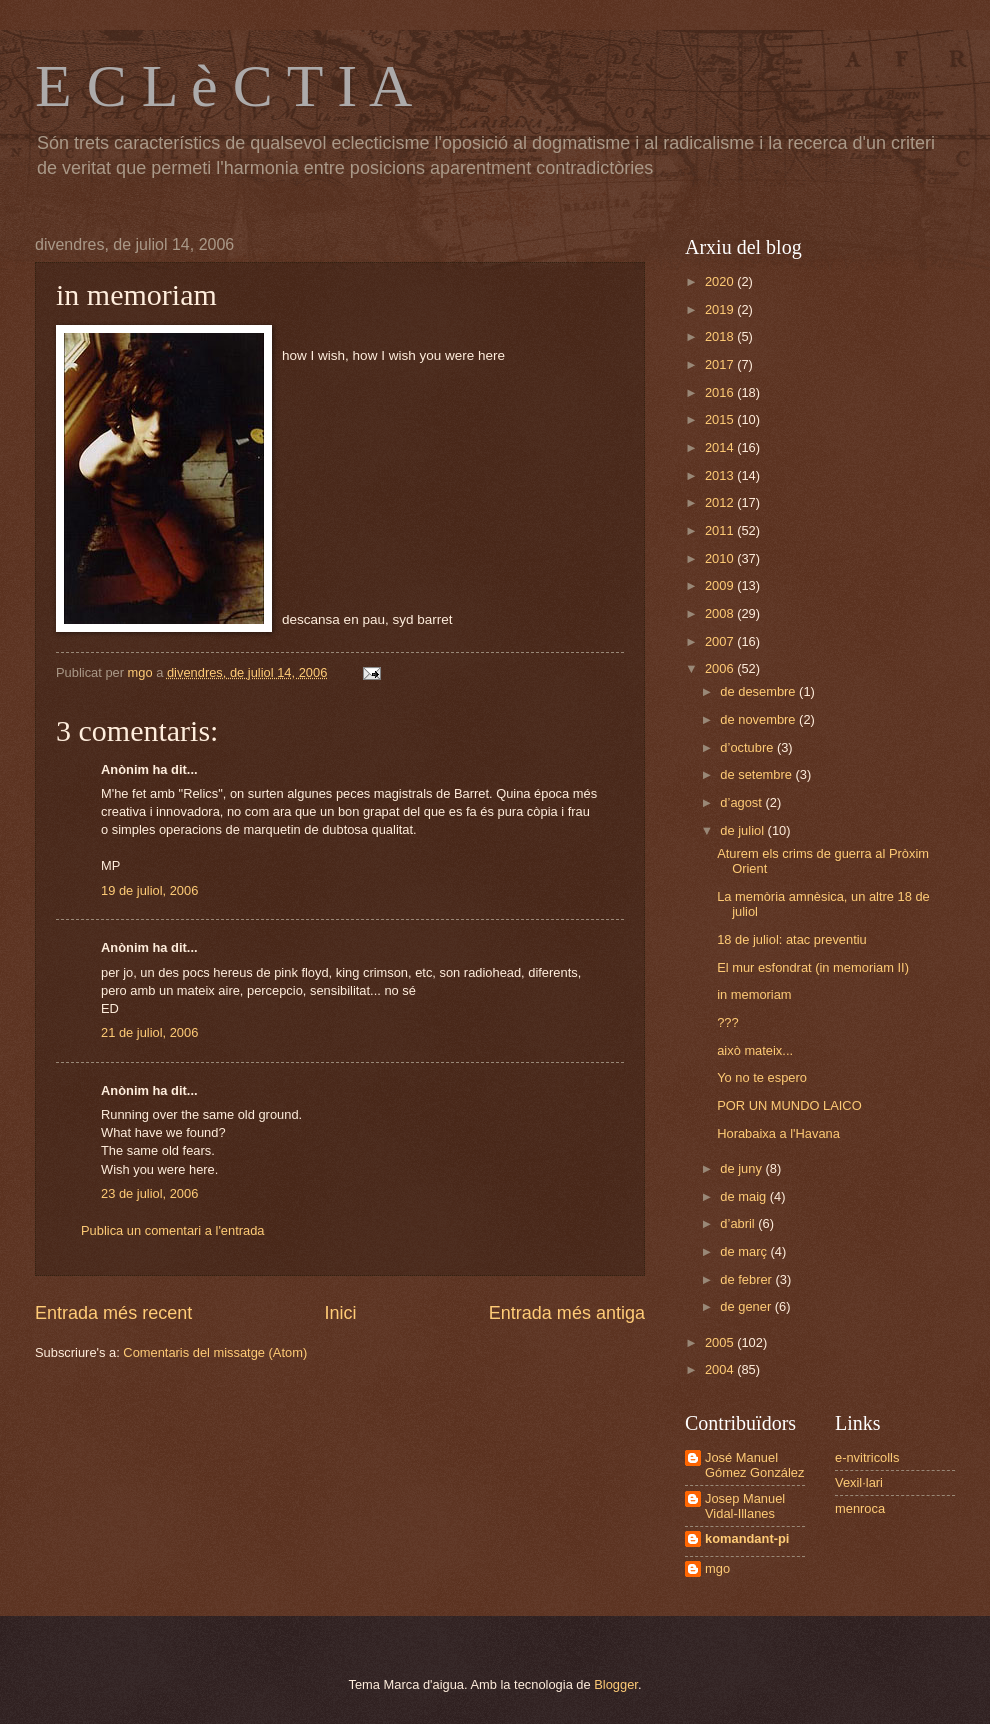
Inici (340, 1313)
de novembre (759, 719)
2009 (721, 585)
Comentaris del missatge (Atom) (215, 1352)
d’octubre (748, 747)
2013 (721, 475)
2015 (721, 419)
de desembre (759, 691)
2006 (721, 668)
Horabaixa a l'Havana (778, 1133)
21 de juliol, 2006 (149, 1032)
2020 (721, 281)
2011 (721, 530)
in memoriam (754, 994)
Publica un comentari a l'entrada (173, 1230)
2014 (721, 447)
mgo (717, 1568)
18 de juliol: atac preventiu (792, 939)
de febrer (747, 1279)
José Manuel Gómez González (754, 1465)
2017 (721, 364)
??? (727, 1022)
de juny (742, 1168)
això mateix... (755, 1050)
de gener (747, 1306)
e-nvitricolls (867, 1457)
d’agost (742, 802)
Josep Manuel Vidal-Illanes (745, 1506)
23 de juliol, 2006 (149, 1193)
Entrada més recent (113, 1313)
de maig (744, 1196)
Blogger (616, 1684)
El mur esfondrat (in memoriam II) (813, 967)
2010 (721, 558)
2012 (721, 502)
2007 (721, 641)
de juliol (743, 830)
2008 (721, 613)
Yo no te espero (762, 1077)
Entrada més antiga (567, 1313)
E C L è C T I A (223, 86)
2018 (721, 336)
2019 (721, 309)
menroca (860, 1508)
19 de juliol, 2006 (149, 890)
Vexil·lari (859, 1482)
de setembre (757, 774)
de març (745, 1251)
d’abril (739, 1223)
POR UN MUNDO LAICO (789, 1105)
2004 (721, 1369)
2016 (721, 392)
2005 (721, 1342)
